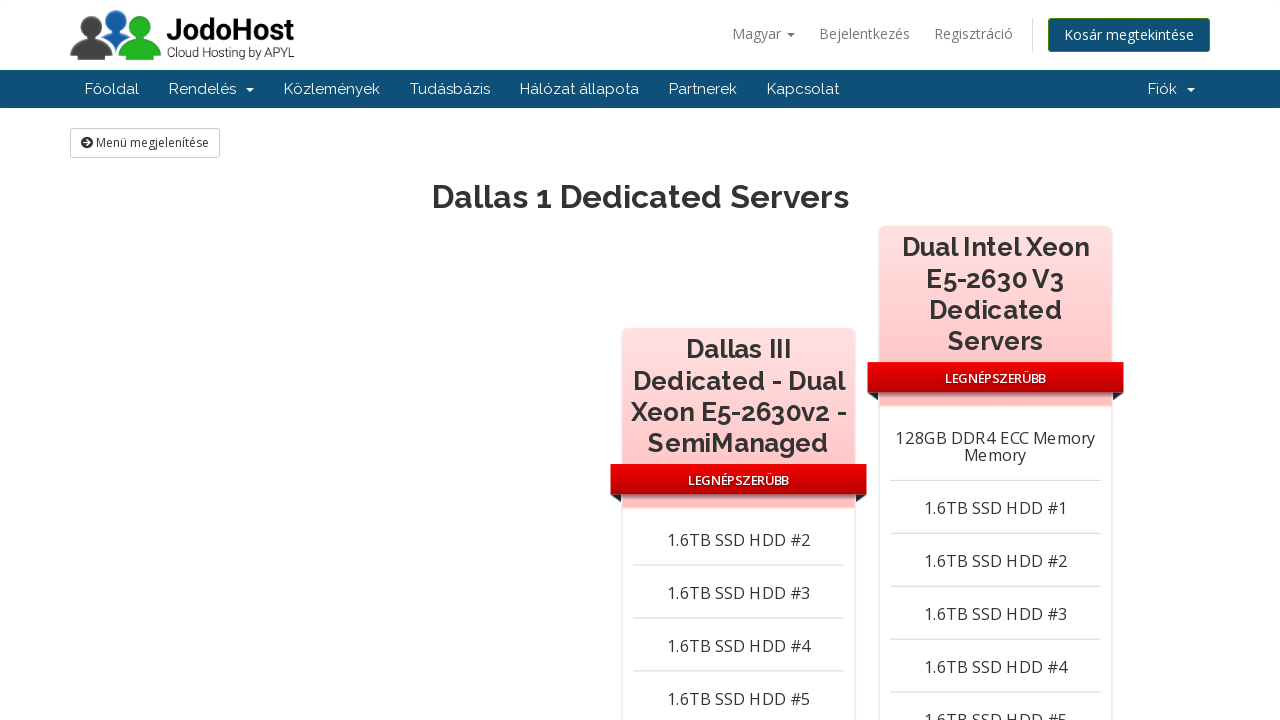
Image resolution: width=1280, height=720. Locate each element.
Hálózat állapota (579, 89)
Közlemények (332, 89)
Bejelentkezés (864, 33)
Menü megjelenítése (145, 142)
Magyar (763, 33)
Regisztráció (973, 33)
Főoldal (112, 89)
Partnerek (703, 89)
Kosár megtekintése (1129, 34)
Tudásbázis (450, 89)
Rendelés (211, 89)
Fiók (1171, 89)
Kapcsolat (803, 89)
